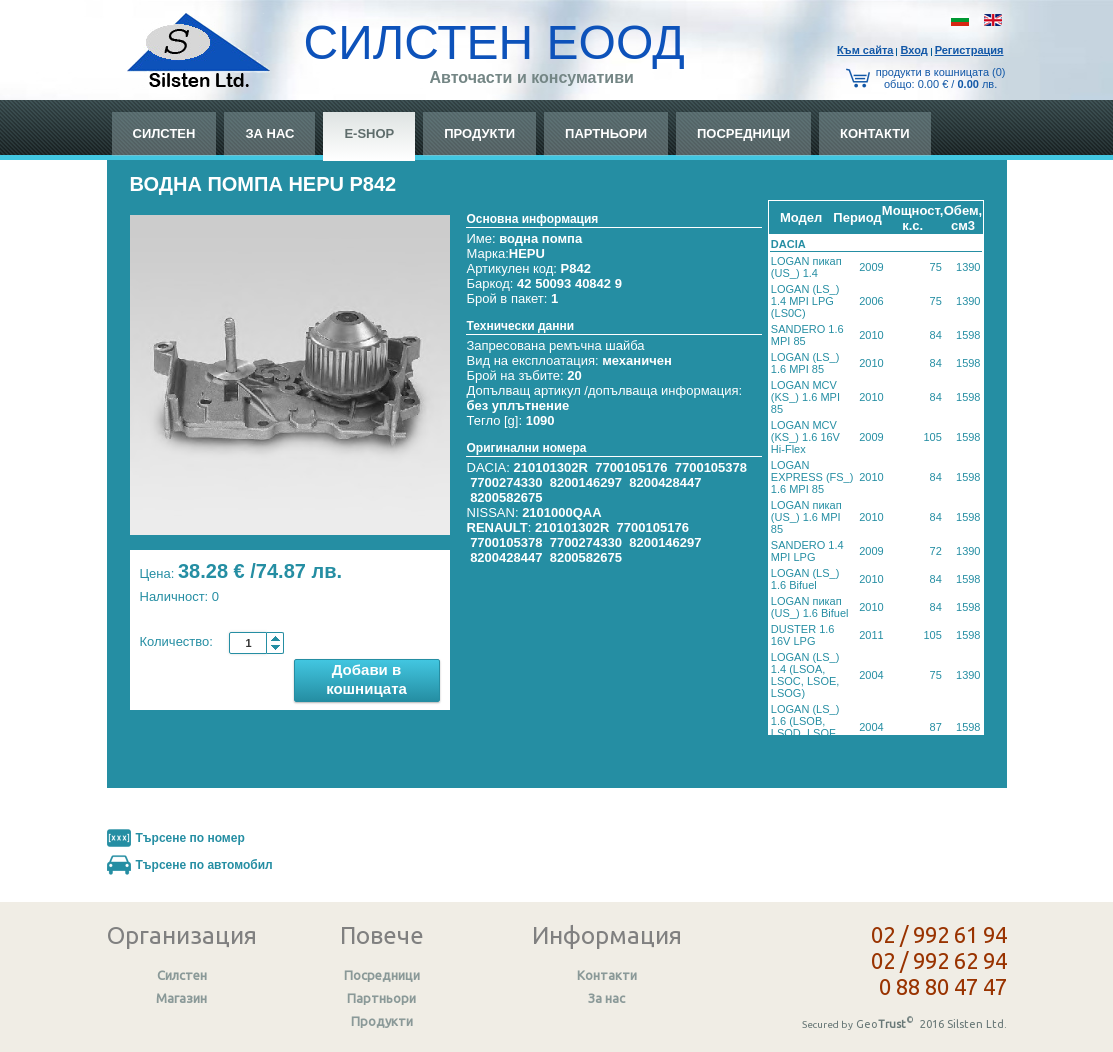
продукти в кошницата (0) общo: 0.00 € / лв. (941, 78)
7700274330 (506, 482)
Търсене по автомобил (204, 865)
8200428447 (665, 482)
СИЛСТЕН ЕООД (494, 42)
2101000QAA (562, 512)
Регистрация (969, 50)
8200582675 (506, 497)
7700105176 (631, 467)
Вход (913, 50)
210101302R (550, 467)
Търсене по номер (190, 838)
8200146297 (586, 482)
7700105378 (711, 467)
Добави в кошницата (366, 679)
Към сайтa (865, 50)
